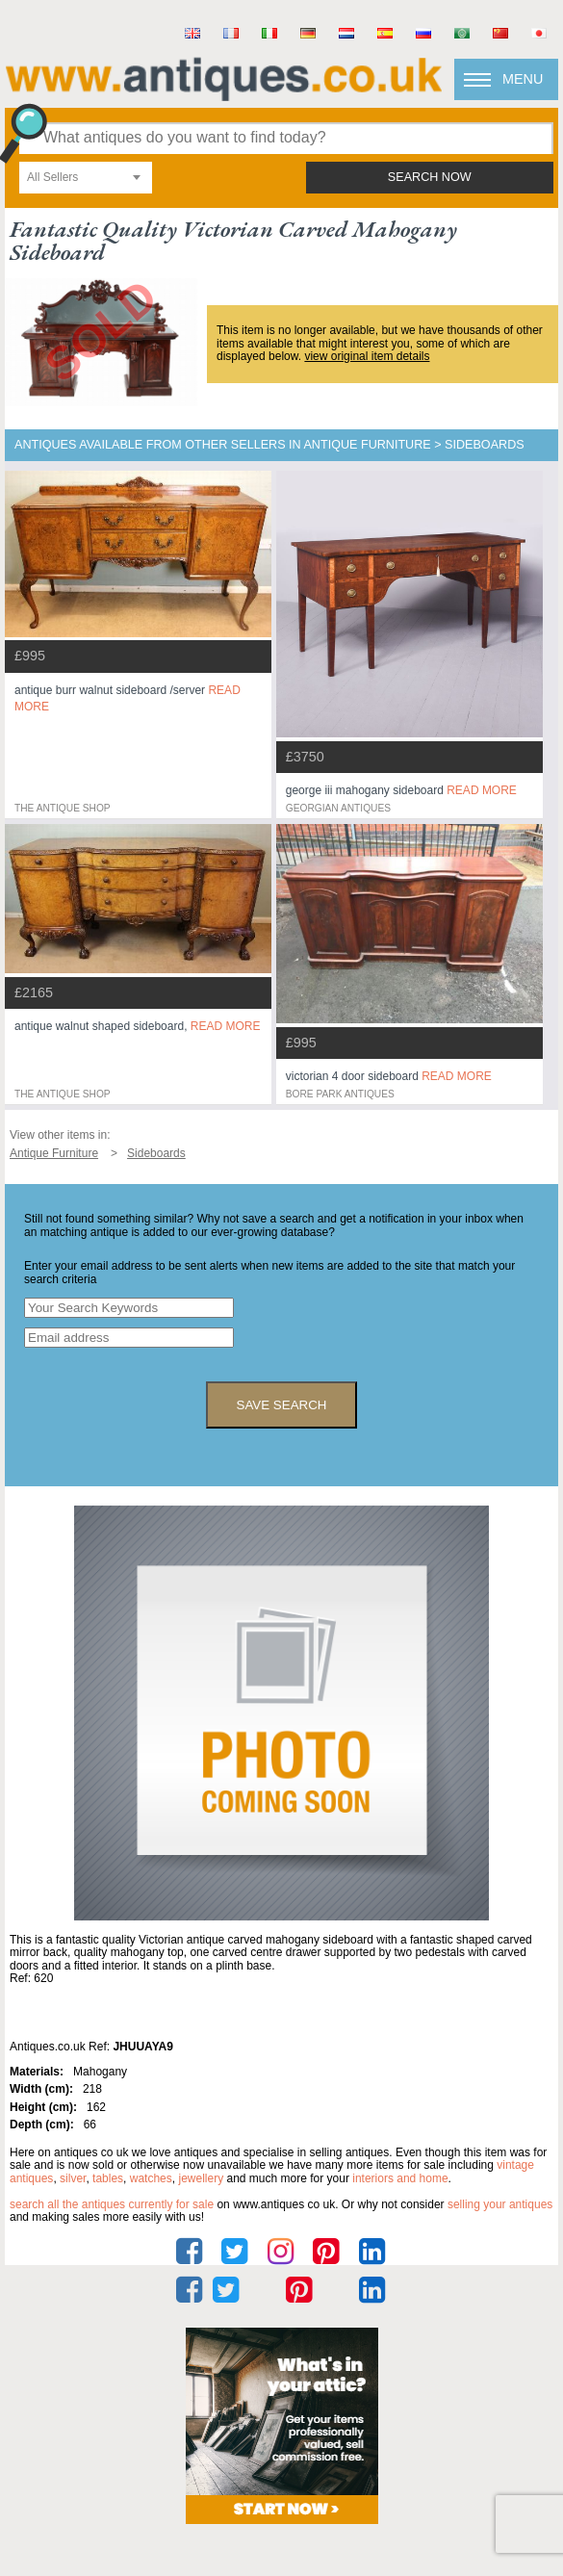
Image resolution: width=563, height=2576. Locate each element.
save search (282, 1405)
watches (151, 2178)
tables (107, 2178)
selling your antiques (500, 2204)
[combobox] (85, 177)
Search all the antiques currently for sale (112, 2204)
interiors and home (400, 2178)
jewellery (200, 2178)
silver (73, 2178)
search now (430, 177)
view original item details (366, 356)
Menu (522, 79)
